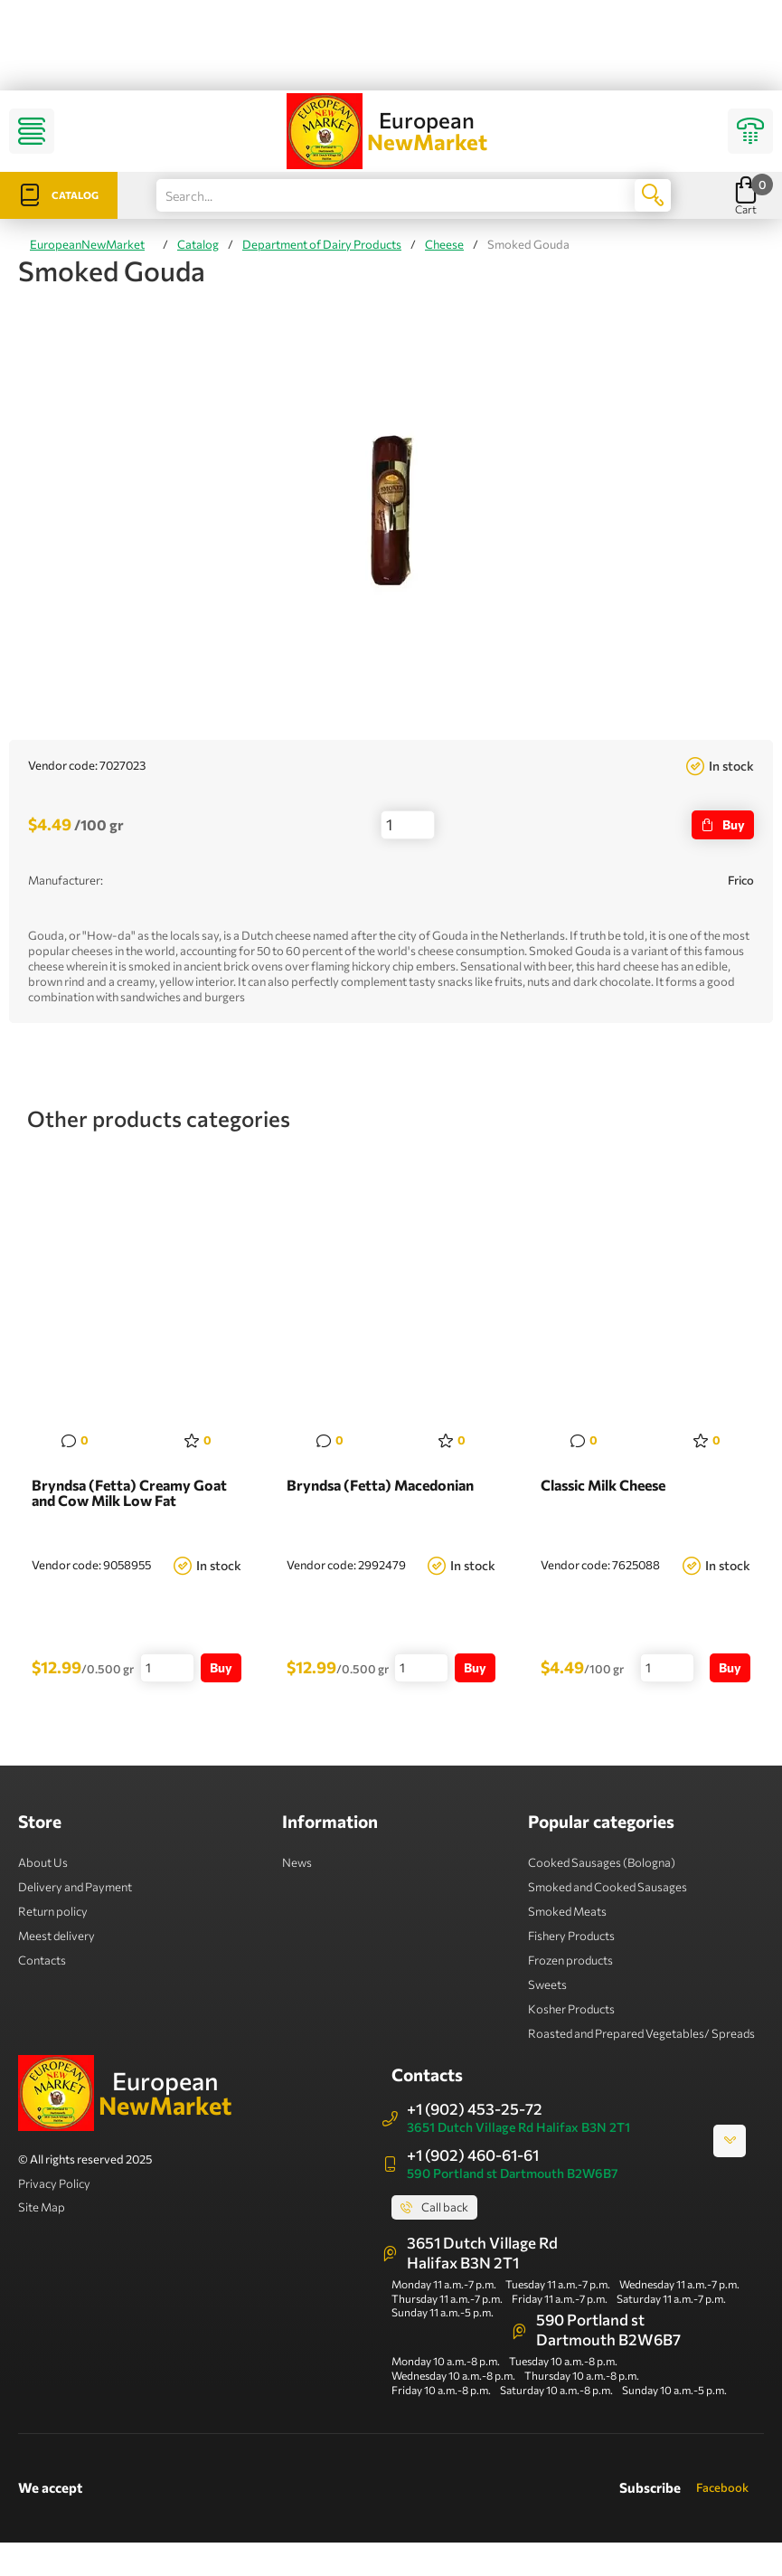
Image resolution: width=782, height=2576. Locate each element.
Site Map (41, 2207)
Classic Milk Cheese (603, 1485)
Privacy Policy (54, 2183)
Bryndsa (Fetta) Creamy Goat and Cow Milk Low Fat (129, 1493)
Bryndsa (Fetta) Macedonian (380, 1485)
